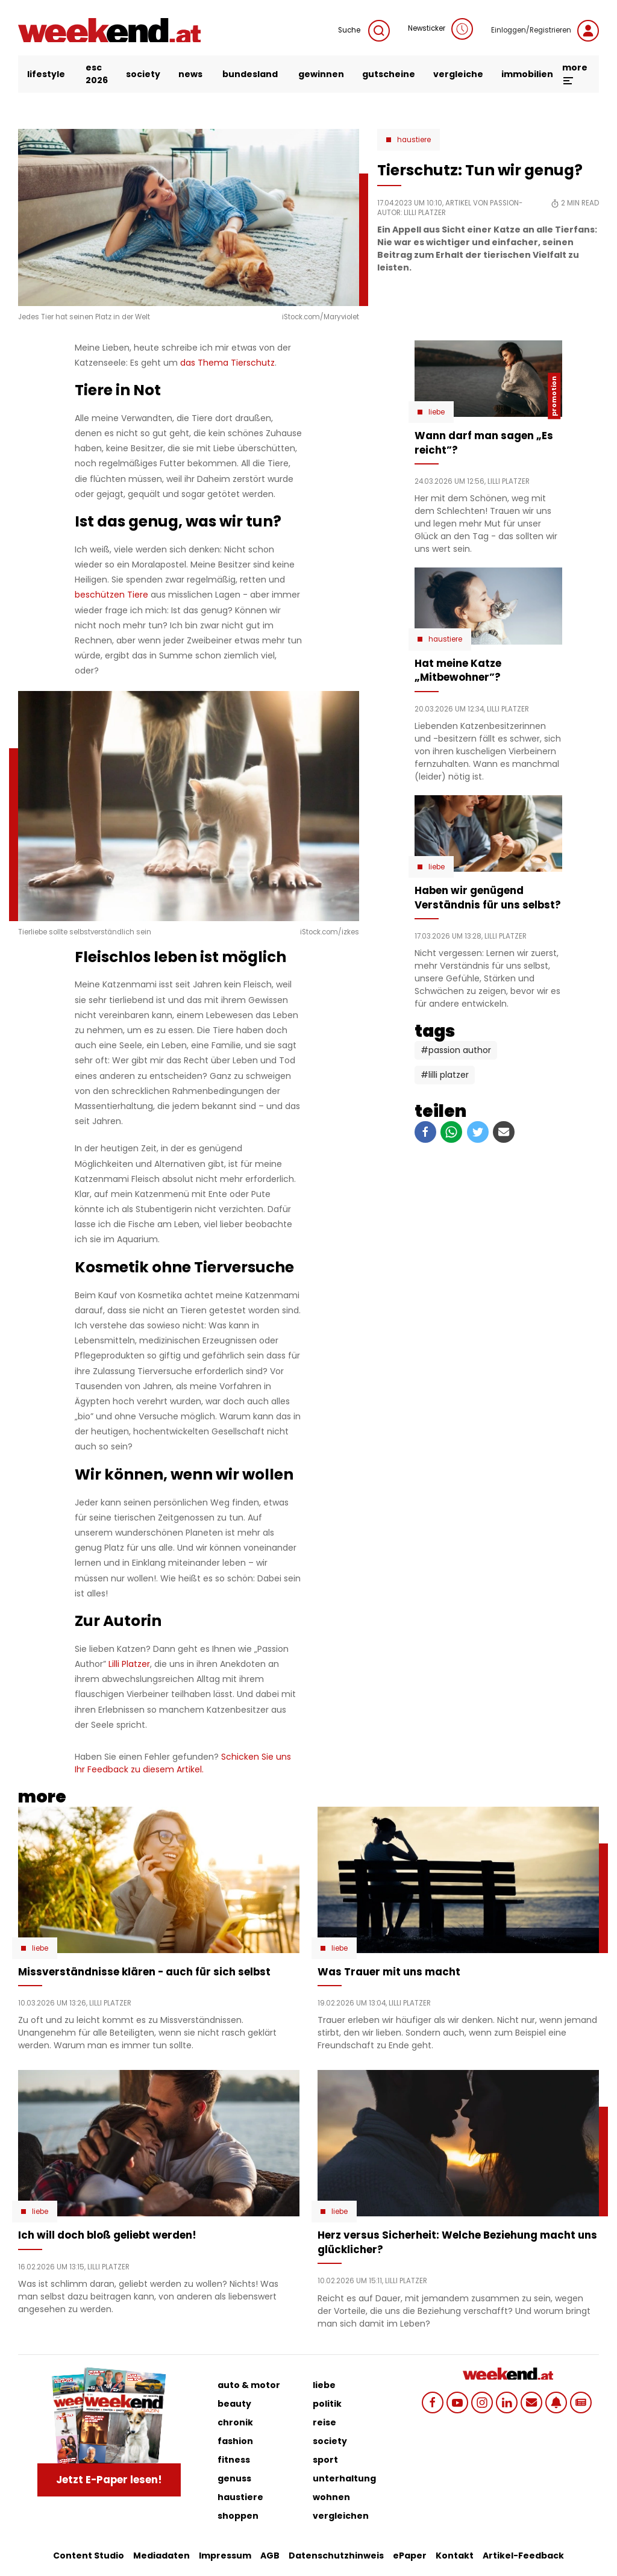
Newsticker (440, 29)
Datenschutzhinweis (336, 2555)
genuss (234, 2478)
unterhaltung (344, 2478)
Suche (364, 31)
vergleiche (458, 74)
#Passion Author (456, 1050)
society (143, 74)
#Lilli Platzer (445, 1075)
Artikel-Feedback (523, 2555)
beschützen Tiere (111, 595)
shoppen (238, 2516)
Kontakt (455, 2555)
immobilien (527, 74)
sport (325, 2460)
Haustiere (414, 140)
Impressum (225, 2555)
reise (324, 2422)
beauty (234, 2404)
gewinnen (321, 74)
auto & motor (249, 2385)
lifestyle (46, 74)
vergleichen (341, 2516)
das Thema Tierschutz (227, 363)
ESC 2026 (97, 73)
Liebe (436, 412)
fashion (235, 2441)
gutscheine (388, 74)
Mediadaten (161, 2555)
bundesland (250, 74)
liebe (324, 2385)
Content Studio (88, 2555)
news (190, 74)
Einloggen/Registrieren (545, 31)
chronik (235, 2422)
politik (327, 2404)
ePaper (410, 2555)
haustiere (240, 2497)
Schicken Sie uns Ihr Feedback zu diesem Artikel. (183, 1763)
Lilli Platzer (129, 1664)
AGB (270, 2555)
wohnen (331, 2497)
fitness (234, 2460)
